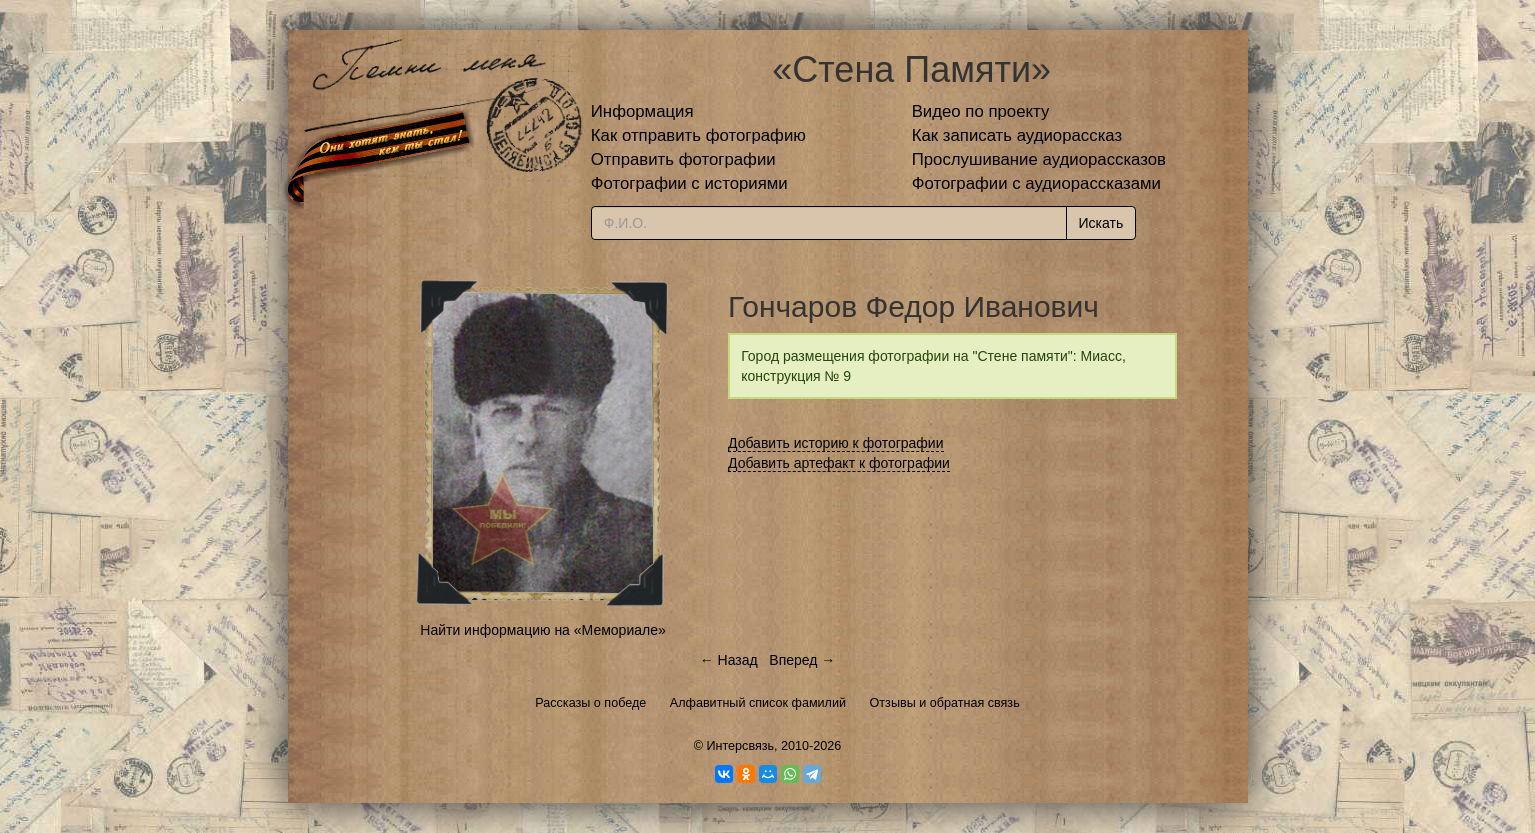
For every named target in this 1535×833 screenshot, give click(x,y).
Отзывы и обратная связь (945, 703)
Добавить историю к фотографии (836, 443)
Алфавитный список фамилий (758, 703)
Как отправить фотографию (698, 135)
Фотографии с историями (689, 183)
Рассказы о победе (590, 703)
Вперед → (802, 660)
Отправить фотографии (683, 159)
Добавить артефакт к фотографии (839, 463)
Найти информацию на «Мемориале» (542, 630)
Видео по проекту (981, 111)
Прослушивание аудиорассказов (1039, 159)
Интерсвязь (740, 746)
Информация (642, 111)
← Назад (729, 660)
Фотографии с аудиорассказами (1036, 183)
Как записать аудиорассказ (1017, 135)
